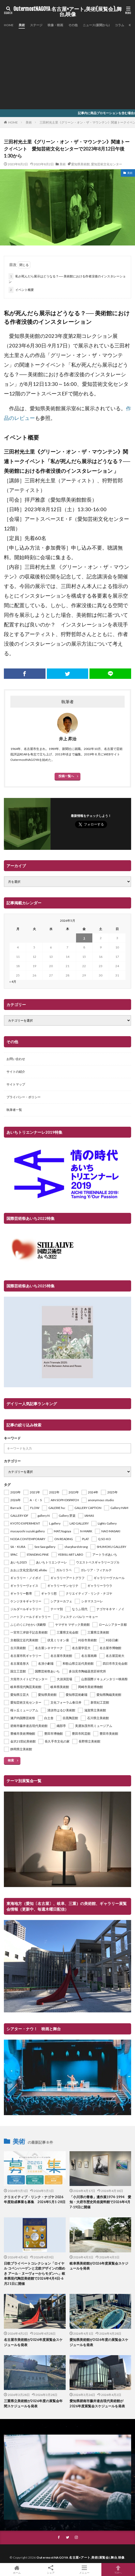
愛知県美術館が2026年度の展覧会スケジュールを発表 (99, 2342)
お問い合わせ (15, 1059)
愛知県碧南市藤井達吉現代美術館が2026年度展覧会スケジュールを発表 (97, 2403)
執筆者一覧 (14, 1110)
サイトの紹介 (15, 1072)
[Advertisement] (67, 67)
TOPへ (118, 2569)
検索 (11, 1760)
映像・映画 (55, 25)
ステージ (36, 25)
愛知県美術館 (80, 164)
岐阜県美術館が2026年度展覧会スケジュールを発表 (99, 2266)
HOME (8, 25)
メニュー (84, 2569)
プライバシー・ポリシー (23, 1097)
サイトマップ (15, 1084)
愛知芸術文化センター (106, 164)
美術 (22, 25)
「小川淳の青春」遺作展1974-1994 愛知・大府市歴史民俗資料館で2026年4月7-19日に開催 (100, 2202)
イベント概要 (21, 290)
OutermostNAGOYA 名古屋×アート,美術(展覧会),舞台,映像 (67, 11)
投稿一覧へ (66, 776)
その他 (73, 25)
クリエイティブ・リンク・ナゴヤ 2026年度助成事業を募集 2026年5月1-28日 (34, 2199)
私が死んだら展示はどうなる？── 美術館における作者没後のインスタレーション (67, 278)
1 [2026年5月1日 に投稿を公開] (84, 938)
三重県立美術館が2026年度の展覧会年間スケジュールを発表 (33, 2403)
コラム (119, 25)
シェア (51, 2569)
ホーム (17, 2569)
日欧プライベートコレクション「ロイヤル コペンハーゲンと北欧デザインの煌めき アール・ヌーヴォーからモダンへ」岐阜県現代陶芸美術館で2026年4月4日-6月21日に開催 (34, 2273)
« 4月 (12, 981)
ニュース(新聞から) (96, 25)
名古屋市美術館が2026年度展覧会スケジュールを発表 (33, 2342)
